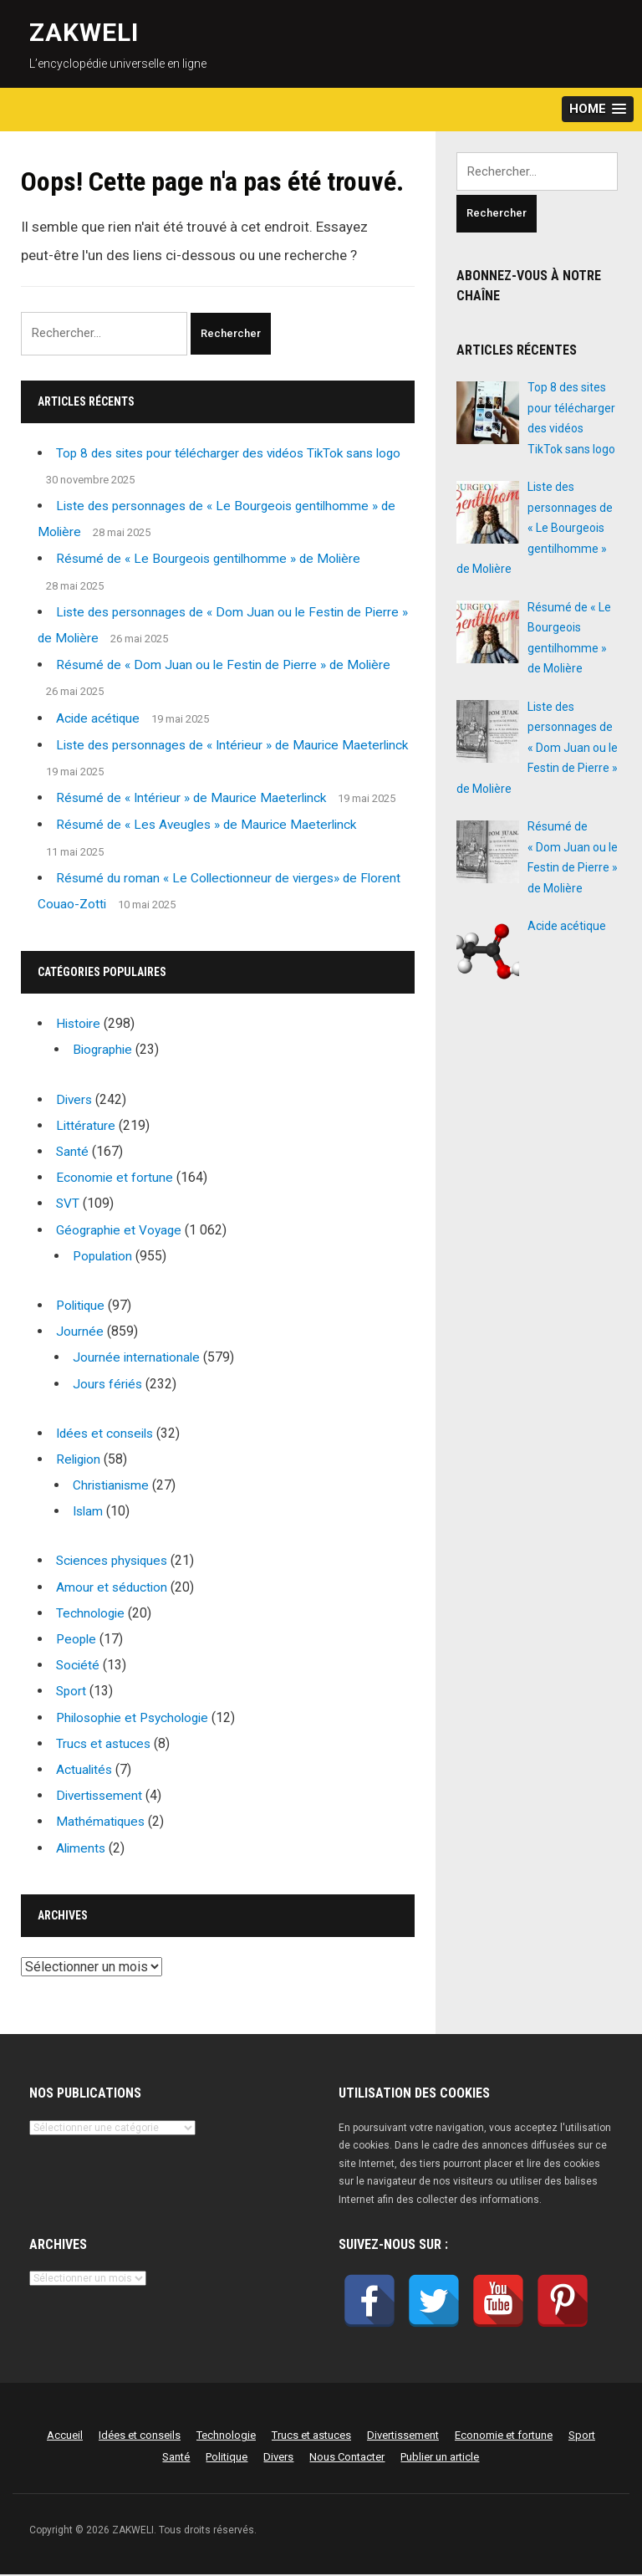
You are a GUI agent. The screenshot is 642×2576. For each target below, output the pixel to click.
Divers (75, 1100)
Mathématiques (101, 1823)
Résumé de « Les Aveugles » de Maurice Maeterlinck (212, 826)
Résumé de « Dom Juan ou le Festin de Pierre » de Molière (228, 666)
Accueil (65, 2436)
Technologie (91, 1614)
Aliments (82, 1849)
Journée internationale (137, 1359)
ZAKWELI (84, 32)
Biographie (104, 1051)
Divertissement (101, 1797)
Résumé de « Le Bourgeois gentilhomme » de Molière (213, 560)
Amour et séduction (113, 1588)
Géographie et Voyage (121, 1231)
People (77, 1640)
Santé (72, 1153)
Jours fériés (109, 1385)
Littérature (86, 1126)
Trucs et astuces (104, 1744)
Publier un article (439, 2458)
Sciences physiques (115, 1562)
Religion (80, 1461)
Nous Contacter (347, 2458)
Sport (72, 1692)
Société (78, 1666)
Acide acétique (99, 719)
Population (104, 1257)
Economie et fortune (115, 1179)
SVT (68, 1205)
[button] (598, 109)
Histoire (79, 1025)
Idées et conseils (107, 1434)
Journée (80, 1333)
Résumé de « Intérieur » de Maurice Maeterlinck (195, 799)
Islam (89, 1513)
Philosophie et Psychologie (137, 1718)
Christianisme (113, 1487)
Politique (82, 1307)
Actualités (85, 1771)
